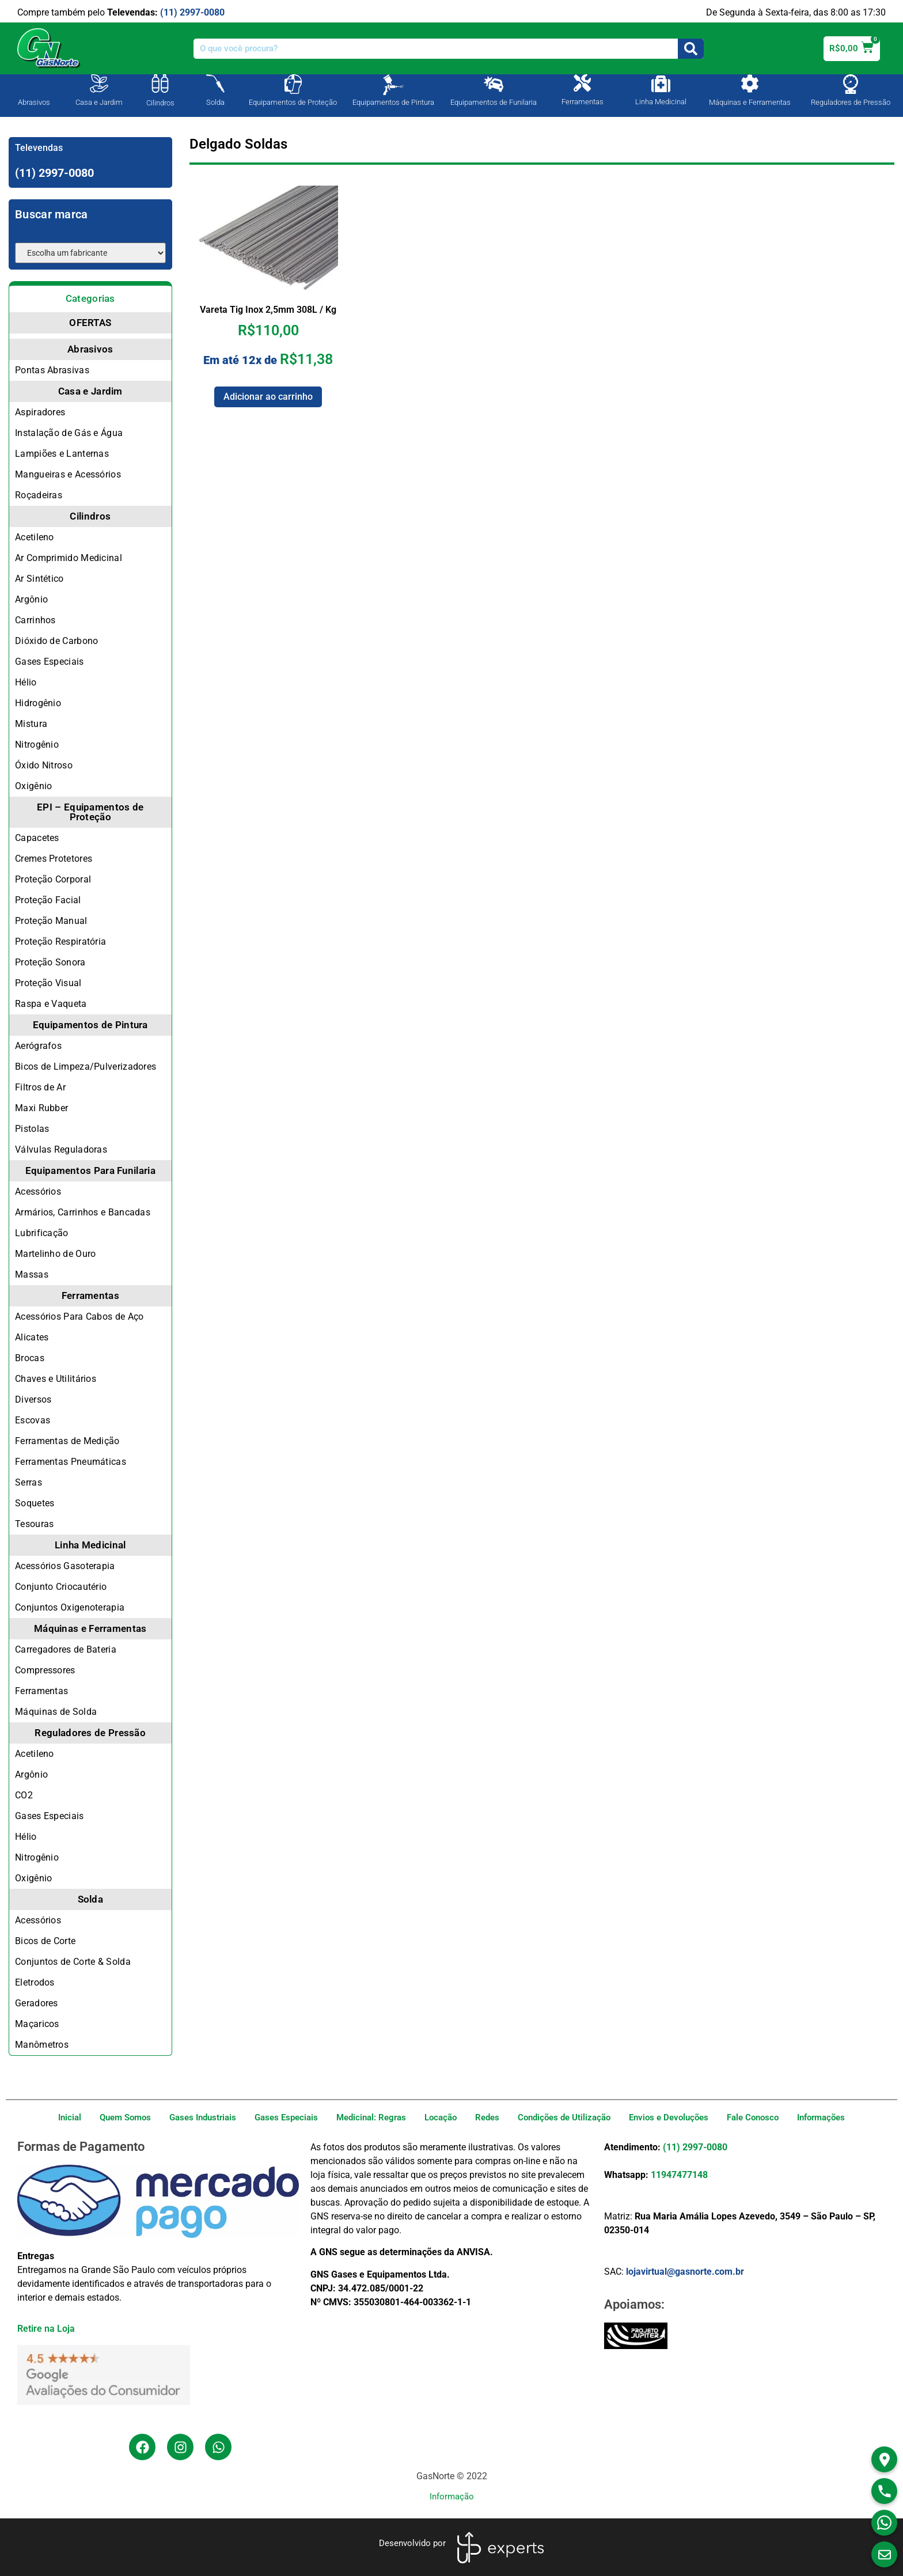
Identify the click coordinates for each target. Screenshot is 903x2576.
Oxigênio (33, 786)
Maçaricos (37, 2023)
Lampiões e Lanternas (62, 453)
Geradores (36, 2003)
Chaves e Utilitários (55, 1378)
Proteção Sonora (50, 962)
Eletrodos (35, 1982)
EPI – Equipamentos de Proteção (90, 812)
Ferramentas (582, 101)
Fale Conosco (753, 2117)
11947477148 (679, 2174)
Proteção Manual (51, 920)
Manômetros (42, 2044)
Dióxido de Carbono (56, 640)
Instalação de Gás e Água (69, 432)
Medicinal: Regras (371, 2117)
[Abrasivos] (34, 82)
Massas (31, 1274)
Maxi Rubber (41, 1108)
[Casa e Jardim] (99, 83)
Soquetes (34, 1503)
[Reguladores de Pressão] (850, 84)
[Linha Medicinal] (660, 83)
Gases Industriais (202, 2117)
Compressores (45, 1670)
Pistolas (32, 1128)
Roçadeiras (38, 495)
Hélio (26, 682)
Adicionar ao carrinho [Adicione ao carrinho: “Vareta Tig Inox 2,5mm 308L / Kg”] (268, 396)
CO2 (24, 1795)
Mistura (31, 723)
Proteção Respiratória (60, 941)
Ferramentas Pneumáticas (70, 1461)
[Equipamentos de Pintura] (393, 84)
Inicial (69, 2117)
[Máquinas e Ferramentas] (750, 83)
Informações (821, 2117)
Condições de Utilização (564, 2117)
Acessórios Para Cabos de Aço (79, 1316)
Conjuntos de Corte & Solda (73, 1961)
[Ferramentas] (582, 83)
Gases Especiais (49, 661)
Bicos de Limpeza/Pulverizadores (85, 1066)
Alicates (31, 1337)
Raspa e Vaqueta (51, 1003)
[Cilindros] (160, 83)
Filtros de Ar (40, 1087)
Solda (215, 102)
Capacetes (37, 837)
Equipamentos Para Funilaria (90, 1170)
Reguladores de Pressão (850, 102)
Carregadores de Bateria (65, 1649)
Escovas (32, 1420)
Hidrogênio (38, 703)
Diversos (33, 1399)
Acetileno (34, 537)
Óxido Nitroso (44, 765)
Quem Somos (125, 2117)
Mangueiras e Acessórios (68, 474)
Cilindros (160, 103)
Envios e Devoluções (668, 2117)
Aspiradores (40, 412)
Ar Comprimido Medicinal (68, 557)
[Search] (691, 49)
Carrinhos (35, 620)
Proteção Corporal (53, 879)
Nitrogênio (37, 744)
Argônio (31, 599)
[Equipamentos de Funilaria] (493, 84)
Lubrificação (42, 1233)
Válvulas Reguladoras (61, 1149)
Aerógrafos (38, 1045)
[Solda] (215, 83)
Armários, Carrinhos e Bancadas (82, 1212)
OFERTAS (90, 322)
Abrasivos (34, 102)
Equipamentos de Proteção (293, 102)
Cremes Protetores (53, 858)
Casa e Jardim (99, 102)
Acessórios (38, 1191)
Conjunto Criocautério (61, 1586)
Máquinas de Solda (56, 1711)
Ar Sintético (39, 578)
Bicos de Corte (45, 1940)
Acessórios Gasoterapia (65, 1565)
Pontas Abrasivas (52, 370)
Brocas (29, 1358)
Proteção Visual (48, 983)
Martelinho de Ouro (55, 1253)
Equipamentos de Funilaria (493, 102)
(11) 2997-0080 (192, 12)
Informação (452, 2496)
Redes (487, 2117)
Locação (440, 2117)
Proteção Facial (48, 900)
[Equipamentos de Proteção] (293, 84)
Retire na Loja (46, 2328)
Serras (28, 1482)
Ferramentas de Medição (67, 1440)
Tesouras (34, 1523)
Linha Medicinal (660, 101)
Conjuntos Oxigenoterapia (69, 1607)
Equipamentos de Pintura (393, 102)
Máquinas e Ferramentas (750, 102)
